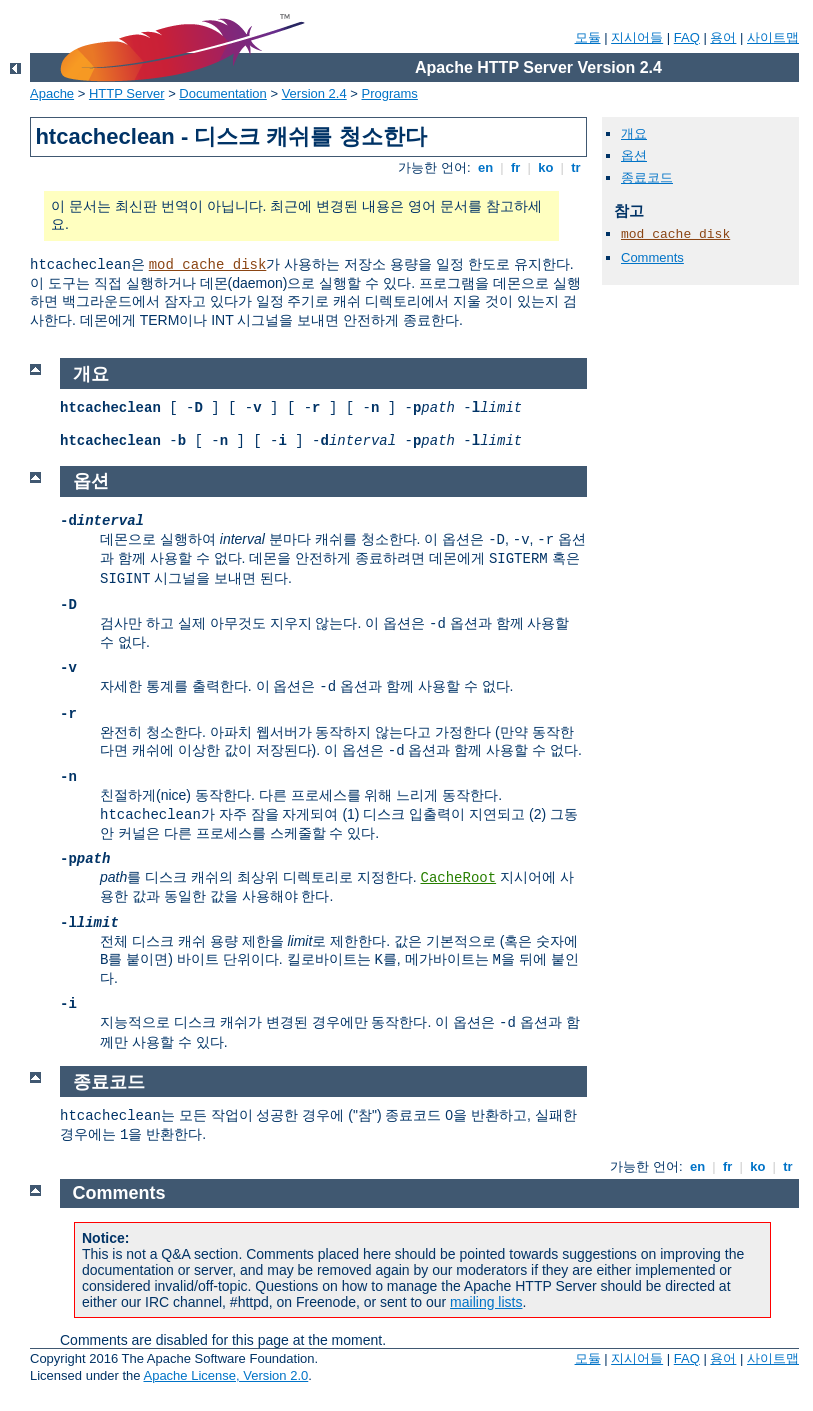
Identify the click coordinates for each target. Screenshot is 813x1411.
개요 (634, 133)
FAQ (687, 37)
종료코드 (647, 177)
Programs (390, 93)
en (485, 167)
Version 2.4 (314, 93)
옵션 (634, 155)
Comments (652, 257)
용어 (723, 37)
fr (515, 167)
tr (576, 167)
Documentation (222, 93)
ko (546, 167)
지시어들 (637, 37)
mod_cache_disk (208, 265)
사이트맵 (773, 37)
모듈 (588, 37)
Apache (52, 93)
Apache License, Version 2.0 (225, 1375)
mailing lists (486, 1302)
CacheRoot (458, 878)
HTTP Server (127, 93)
